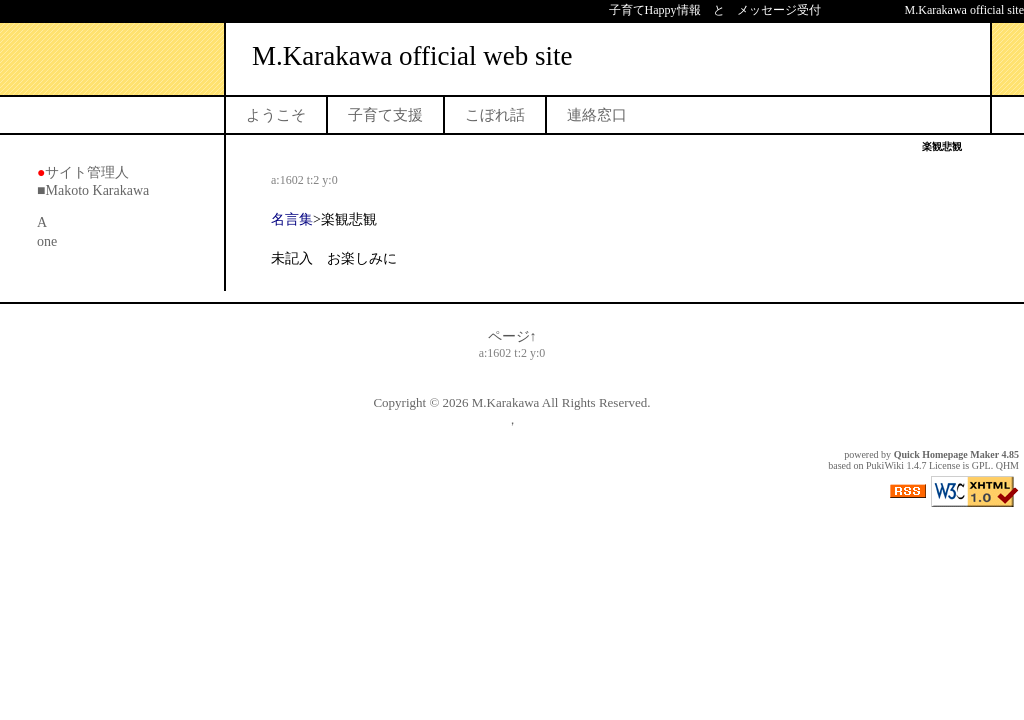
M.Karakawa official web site (412, 56)
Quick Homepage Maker (946, 454)
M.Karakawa (506, 402)
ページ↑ (512, 336)
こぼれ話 (495, 115)
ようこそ (276, 115)
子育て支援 (385, 115)
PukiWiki (885, 465)
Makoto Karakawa (97, 190)
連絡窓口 (597, 115)
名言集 (292, 219)
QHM (1007, 465)
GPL (981, 465)
